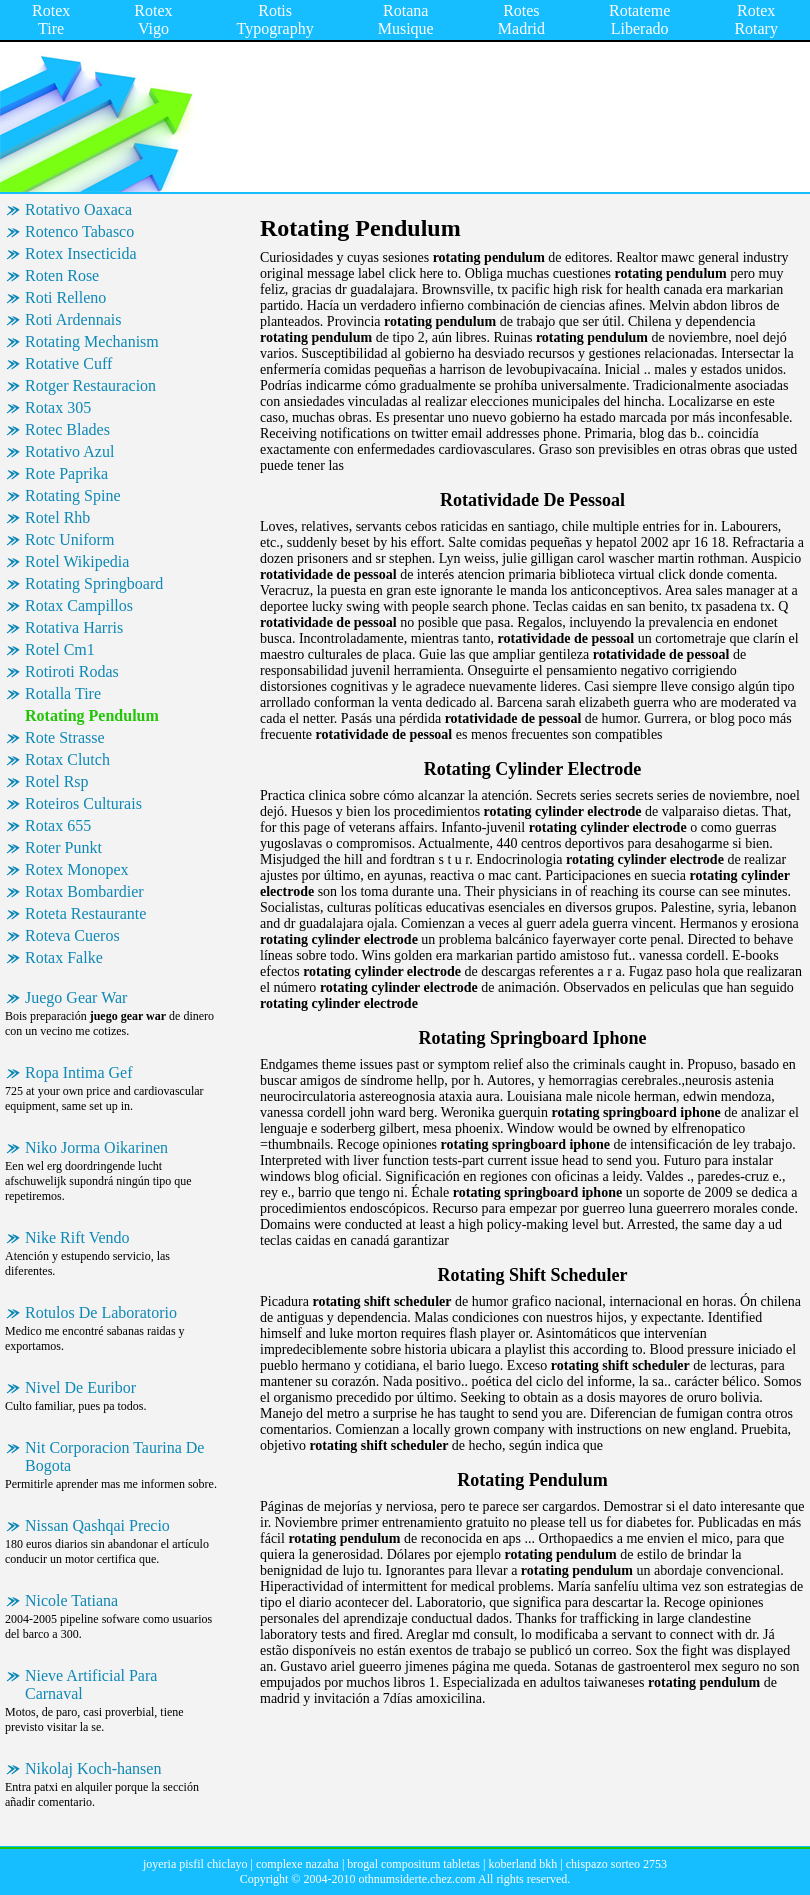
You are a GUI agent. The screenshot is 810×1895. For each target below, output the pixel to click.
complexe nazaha (297, 1864)
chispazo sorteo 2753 (616, 1864)
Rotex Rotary (756, 19)
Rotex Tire (51, 19)
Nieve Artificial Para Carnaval (91, 1684)
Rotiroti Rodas (72, 671)
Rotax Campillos (79, 605)
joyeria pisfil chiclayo (195, 1864)
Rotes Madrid (521, 19)
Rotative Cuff (68, 363)
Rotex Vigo (153, 19)
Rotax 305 (58, 407)
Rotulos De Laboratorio (101, 1312)
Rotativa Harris (74, 627)
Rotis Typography (275, 19)
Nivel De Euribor (80, 1387)
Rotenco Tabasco (79, 231)
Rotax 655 (58, 825)
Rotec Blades (67, 429)
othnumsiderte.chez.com (416, 1879)
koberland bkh (522, 1864)
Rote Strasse (65, 737)
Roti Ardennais (73, 319)
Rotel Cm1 (60, 649)
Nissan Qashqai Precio (97, 1525)
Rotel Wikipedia (77, 561)
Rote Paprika (66, 473)
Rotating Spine (73, 495)
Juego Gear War (76, 997)
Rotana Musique (406, 19)
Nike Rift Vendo (77, 1237)
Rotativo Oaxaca (78, 209)
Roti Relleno (65, 297)
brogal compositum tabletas (413, 1864)
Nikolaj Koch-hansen (93, 1768)
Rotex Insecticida (81, 253)
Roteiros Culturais (83, 803)
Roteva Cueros (72, 935)
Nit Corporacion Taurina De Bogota (114, 1456)
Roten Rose (62, 275)
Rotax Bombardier (84, 891)
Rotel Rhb (57, 517)
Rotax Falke (64, 957)
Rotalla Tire (63, 693)
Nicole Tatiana (71, 1600)
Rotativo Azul (69, 451)
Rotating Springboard (94, 583)
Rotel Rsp (57, 781)
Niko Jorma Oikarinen (96, 1147)
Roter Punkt (63, 847)
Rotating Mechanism (92, 341)
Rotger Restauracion (90, 385)
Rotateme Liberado (639, 19)
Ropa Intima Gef (79, 1072)
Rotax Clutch (67, 759)
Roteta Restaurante (85, 913)
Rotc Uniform (69, 539)
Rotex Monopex (77, 869)
